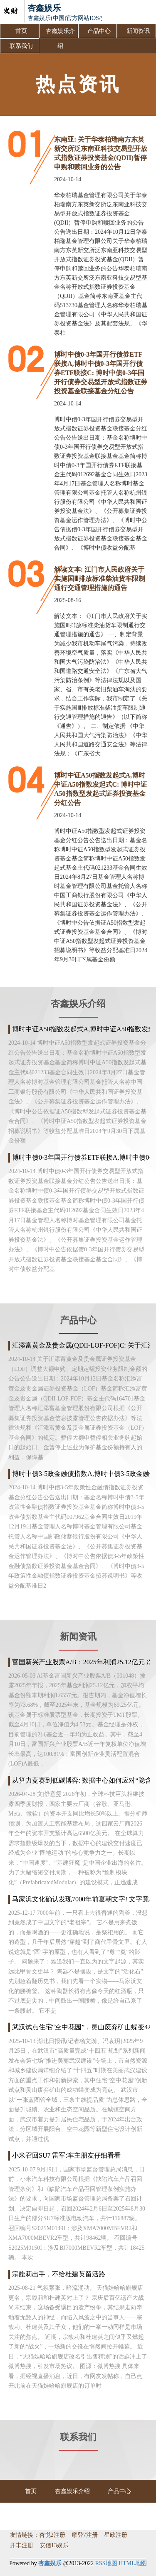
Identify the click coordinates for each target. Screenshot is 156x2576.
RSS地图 (106, 2563)
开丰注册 (21, 2545)
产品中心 (99, 31)
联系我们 (21, 46)
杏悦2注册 (52, 2535)
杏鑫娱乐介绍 (60, 33)
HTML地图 (133, 2563)
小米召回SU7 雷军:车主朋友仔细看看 (66, 2155)
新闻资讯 (138, 31)
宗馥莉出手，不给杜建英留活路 (58, 2274)
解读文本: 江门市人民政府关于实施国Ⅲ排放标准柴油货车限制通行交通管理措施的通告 (99, 578)
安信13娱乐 (54, 2545)
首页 (21, 31)
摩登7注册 (85, 2535)
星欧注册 (115, 2535)
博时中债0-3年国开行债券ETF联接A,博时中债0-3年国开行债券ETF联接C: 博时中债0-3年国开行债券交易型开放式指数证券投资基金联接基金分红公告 (100, 373)
